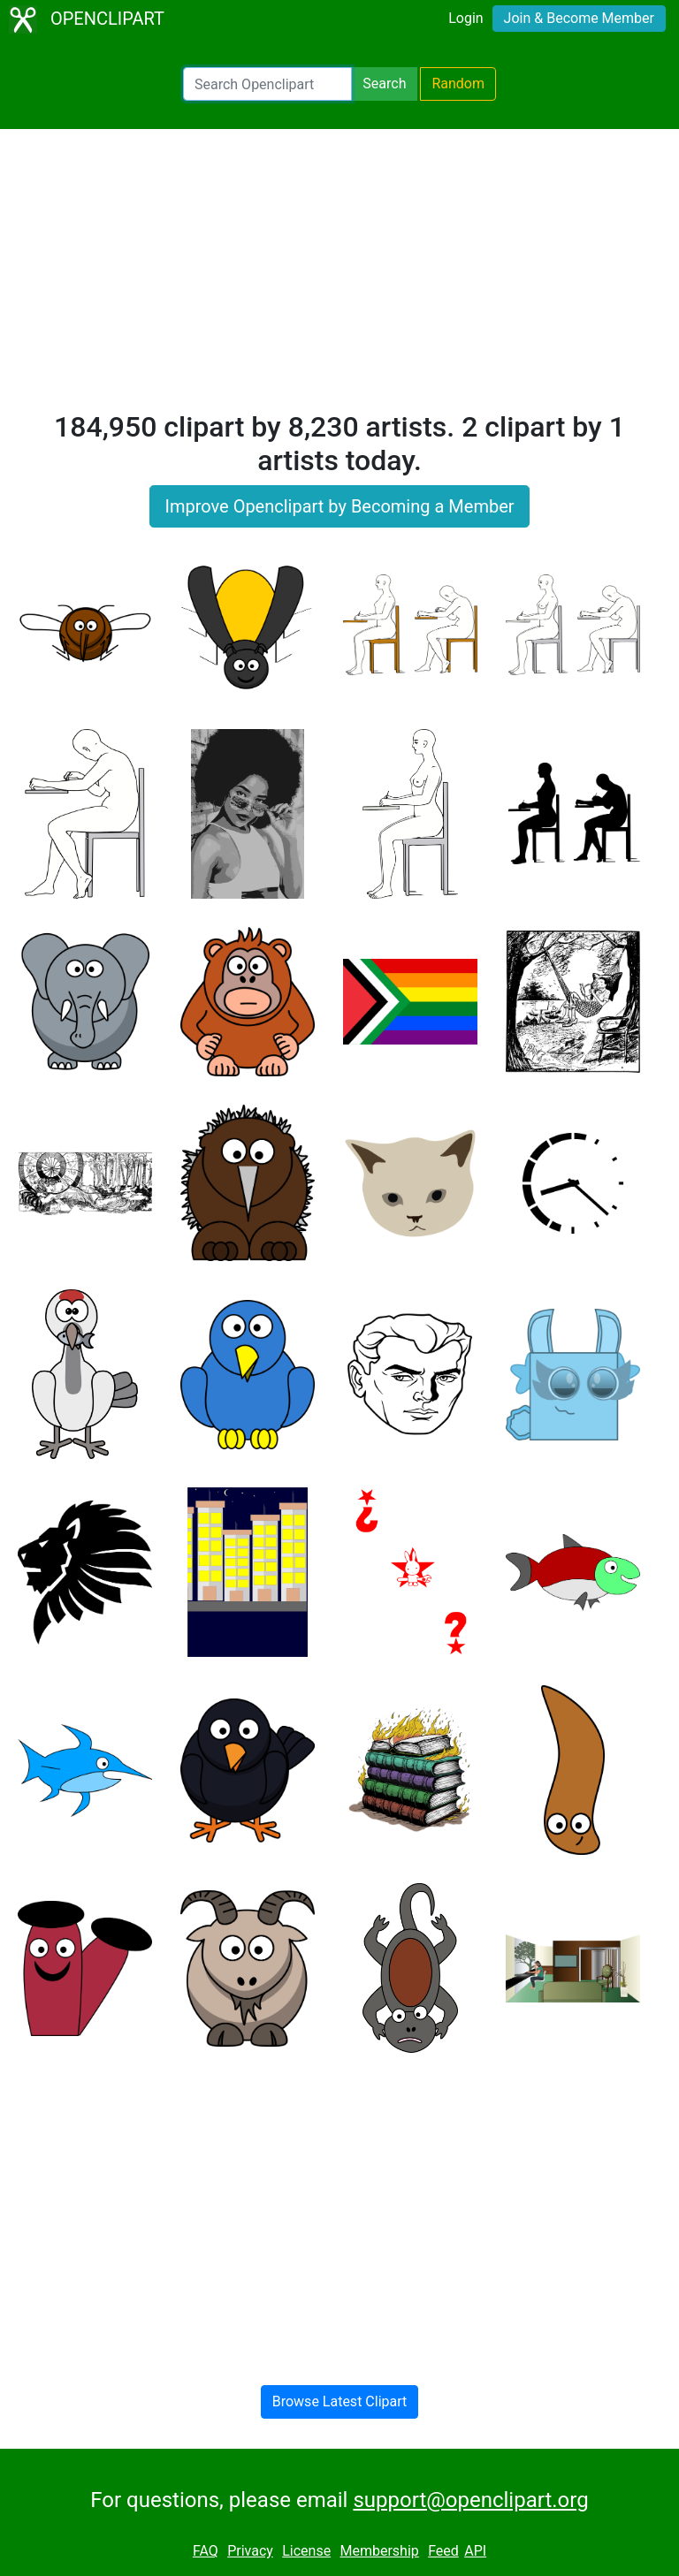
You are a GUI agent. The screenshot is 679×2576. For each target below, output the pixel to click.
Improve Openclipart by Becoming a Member (339, 506)
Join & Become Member (579, 18)
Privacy (250, 2550)
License (306, 2550)
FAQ (205, 2550)
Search (384, 83)
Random (457, 83)
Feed (443, 2550)
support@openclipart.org (470, 2500)
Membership (379, 2550)
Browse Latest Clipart (340, 2401)
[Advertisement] (339, 277)
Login (465, 18)
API (475, 2550)
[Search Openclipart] (267, 84)
